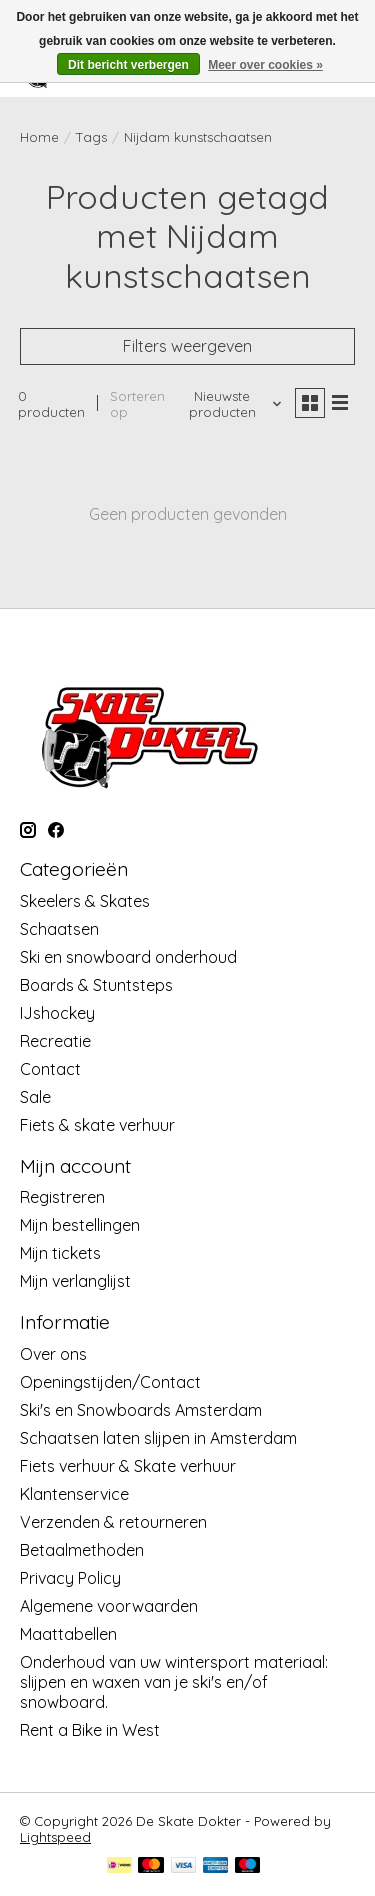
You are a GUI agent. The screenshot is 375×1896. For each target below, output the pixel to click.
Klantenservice (74, 1494)
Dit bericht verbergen (128, 65)
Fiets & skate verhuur (97, 1125)
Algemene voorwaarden (109, 1606)
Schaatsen (59, 929)
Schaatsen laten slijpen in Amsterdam (158, 1438)
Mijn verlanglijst (75, 1281)
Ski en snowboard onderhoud (128, 957)
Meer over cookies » (265, 65)
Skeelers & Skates (85, 901)
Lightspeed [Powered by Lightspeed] (55, 1837)
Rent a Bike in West (90, 1730)
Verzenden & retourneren (113, 1522)
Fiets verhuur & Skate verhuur (128, 1466)
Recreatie (55, 1041)
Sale (35, 1097)
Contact (50, 1069)
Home (39, 137)
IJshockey (57, 1013)
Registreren (62, 1197)
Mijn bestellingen (80, 1225)
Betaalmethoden (82, 1550)
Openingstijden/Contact (110, 1382)
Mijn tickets (60, 1253)
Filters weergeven (187, 346)
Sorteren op (137, 404)
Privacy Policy (70, 1578)
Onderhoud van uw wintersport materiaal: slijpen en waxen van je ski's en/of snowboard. (174, 1682)
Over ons (53, 1354)
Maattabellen (68, 1634)
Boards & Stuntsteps (96, 985)
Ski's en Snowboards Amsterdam (141, 1410)
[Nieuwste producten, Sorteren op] (230, 404)
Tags (91, 137)
